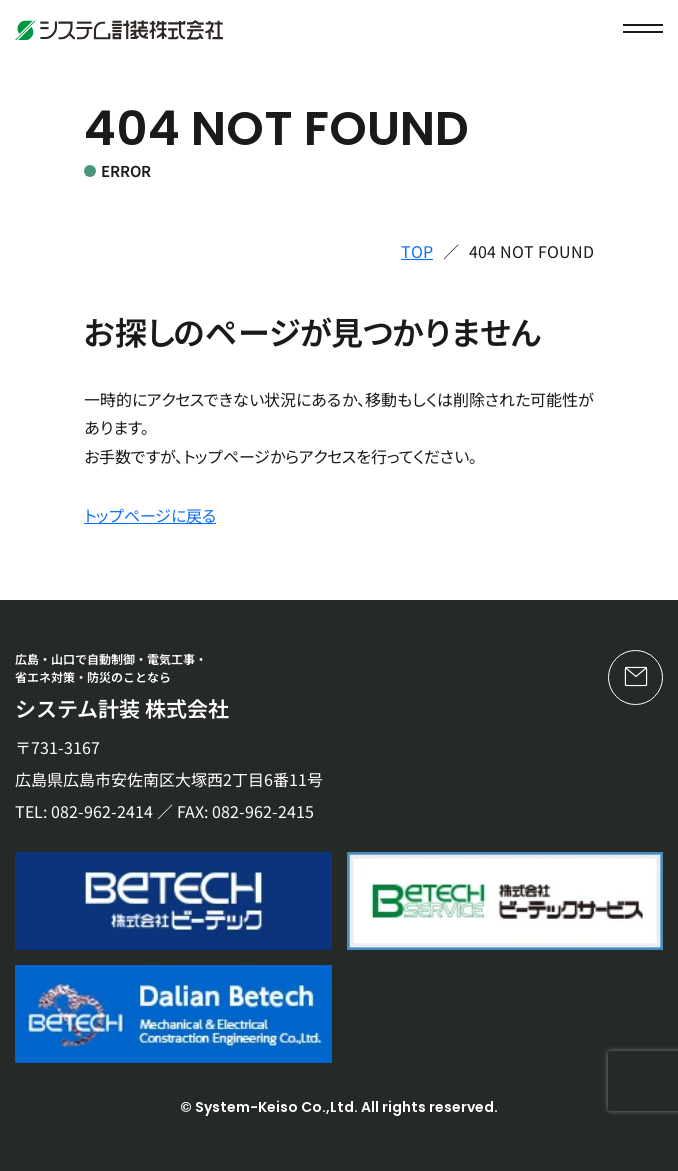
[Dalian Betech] (173, 1014)
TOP (417, 251)
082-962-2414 (102, 811)
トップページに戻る (150, 515)
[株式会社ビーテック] (173, 901)
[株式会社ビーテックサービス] (505, 901)
